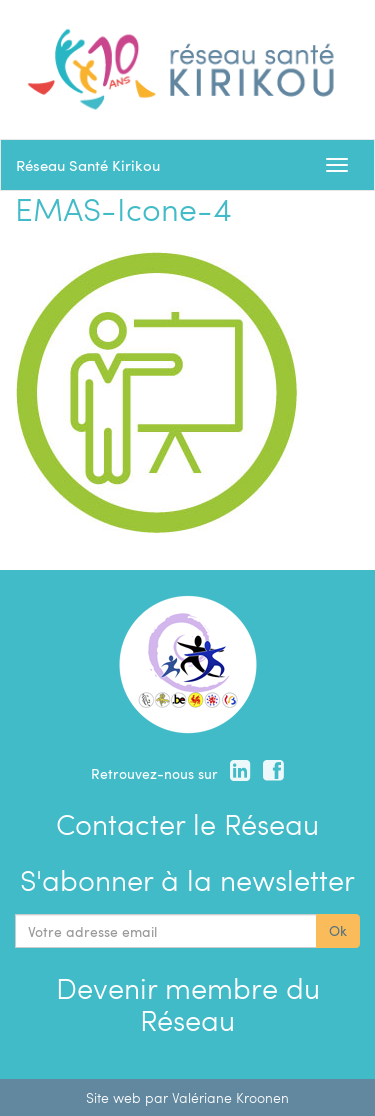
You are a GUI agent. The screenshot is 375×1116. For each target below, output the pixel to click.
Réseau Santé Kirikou (88, 165)
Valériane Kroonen (230, 1097)
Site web (113, 1097)
